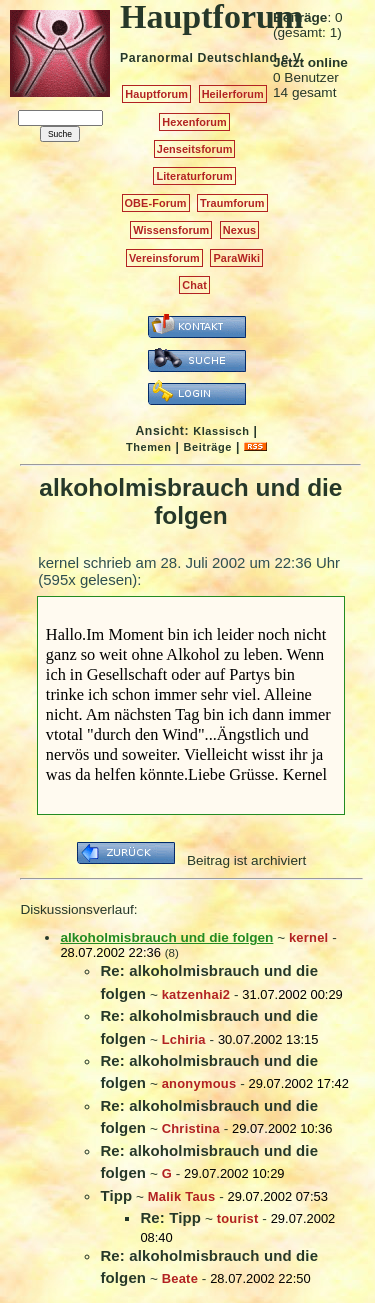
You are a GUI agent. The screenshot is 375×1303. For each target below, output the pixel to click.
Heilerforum (233, 94)
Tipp (116, 1195)
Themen (148, 447)
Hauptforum (156, 94)
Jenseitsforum (195, 149)
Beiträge (208, 447)
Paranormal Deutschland (199, 58)
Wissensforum (171, 230)
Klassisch (221, 431)
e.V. (292, 58)
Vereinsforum (164, 258)
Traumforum (232, 203)
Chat (194, 285)
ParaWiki (236, 258)
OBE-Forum (156, 203)
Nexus (239, 230)
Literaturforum (194, 176)
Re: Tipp (170, 1217)
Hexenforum (194, 122)
